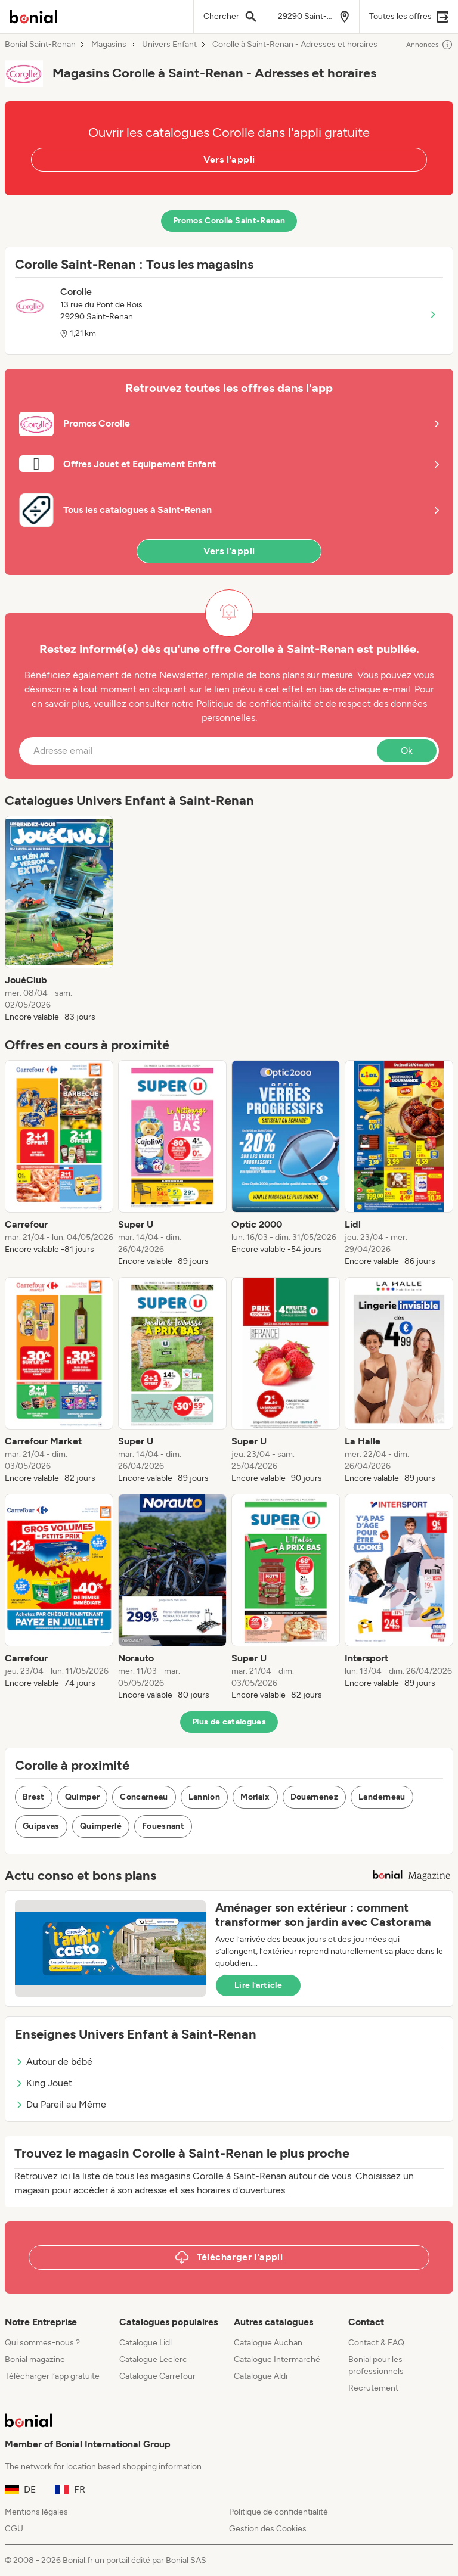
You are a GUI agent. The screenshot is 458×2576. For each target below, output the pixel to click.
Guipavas (41, 1826)
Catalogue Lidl (145, 2343)
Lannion (204, 1797)
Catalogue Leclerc (153, 2359)
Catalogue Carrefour (157, 2376)
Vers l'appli (229, 159)
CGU (14, 2529)
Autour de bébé (53, 2061)
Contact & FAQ (376, 2343)
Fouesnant (163, 1826)
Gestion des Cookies (268, 2529)
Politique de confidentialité (278, 2512)
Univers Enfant (169, 45)
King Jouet (43, 2083)
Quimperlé (101, 1826)
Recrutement (373, 2388)
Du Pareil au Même (60, 2104)
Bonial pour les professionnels (376, 2365)
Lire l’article (258, 1985)
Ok (407, 750)
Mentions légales (36, 2512)
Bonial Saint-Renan (40, 45)
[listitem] (59, 919)
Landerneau (382, 1797)
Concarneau (144, 1797)
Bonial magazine (35, 2359)
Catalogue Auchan (268, 2343)
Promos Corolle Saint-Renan (229, 221)
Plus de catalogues (229, 1722)
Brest (34, 1797)
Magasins (108, 45)
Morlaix (255, 1797)
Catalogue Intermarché (277, 2359)
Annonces (429, 45)
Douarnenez (314, 1797)
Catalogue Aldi (260, 2376)
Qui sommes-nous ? (42, 2343)
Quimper (82, 1797)
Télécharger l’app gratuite (52, 2376)
